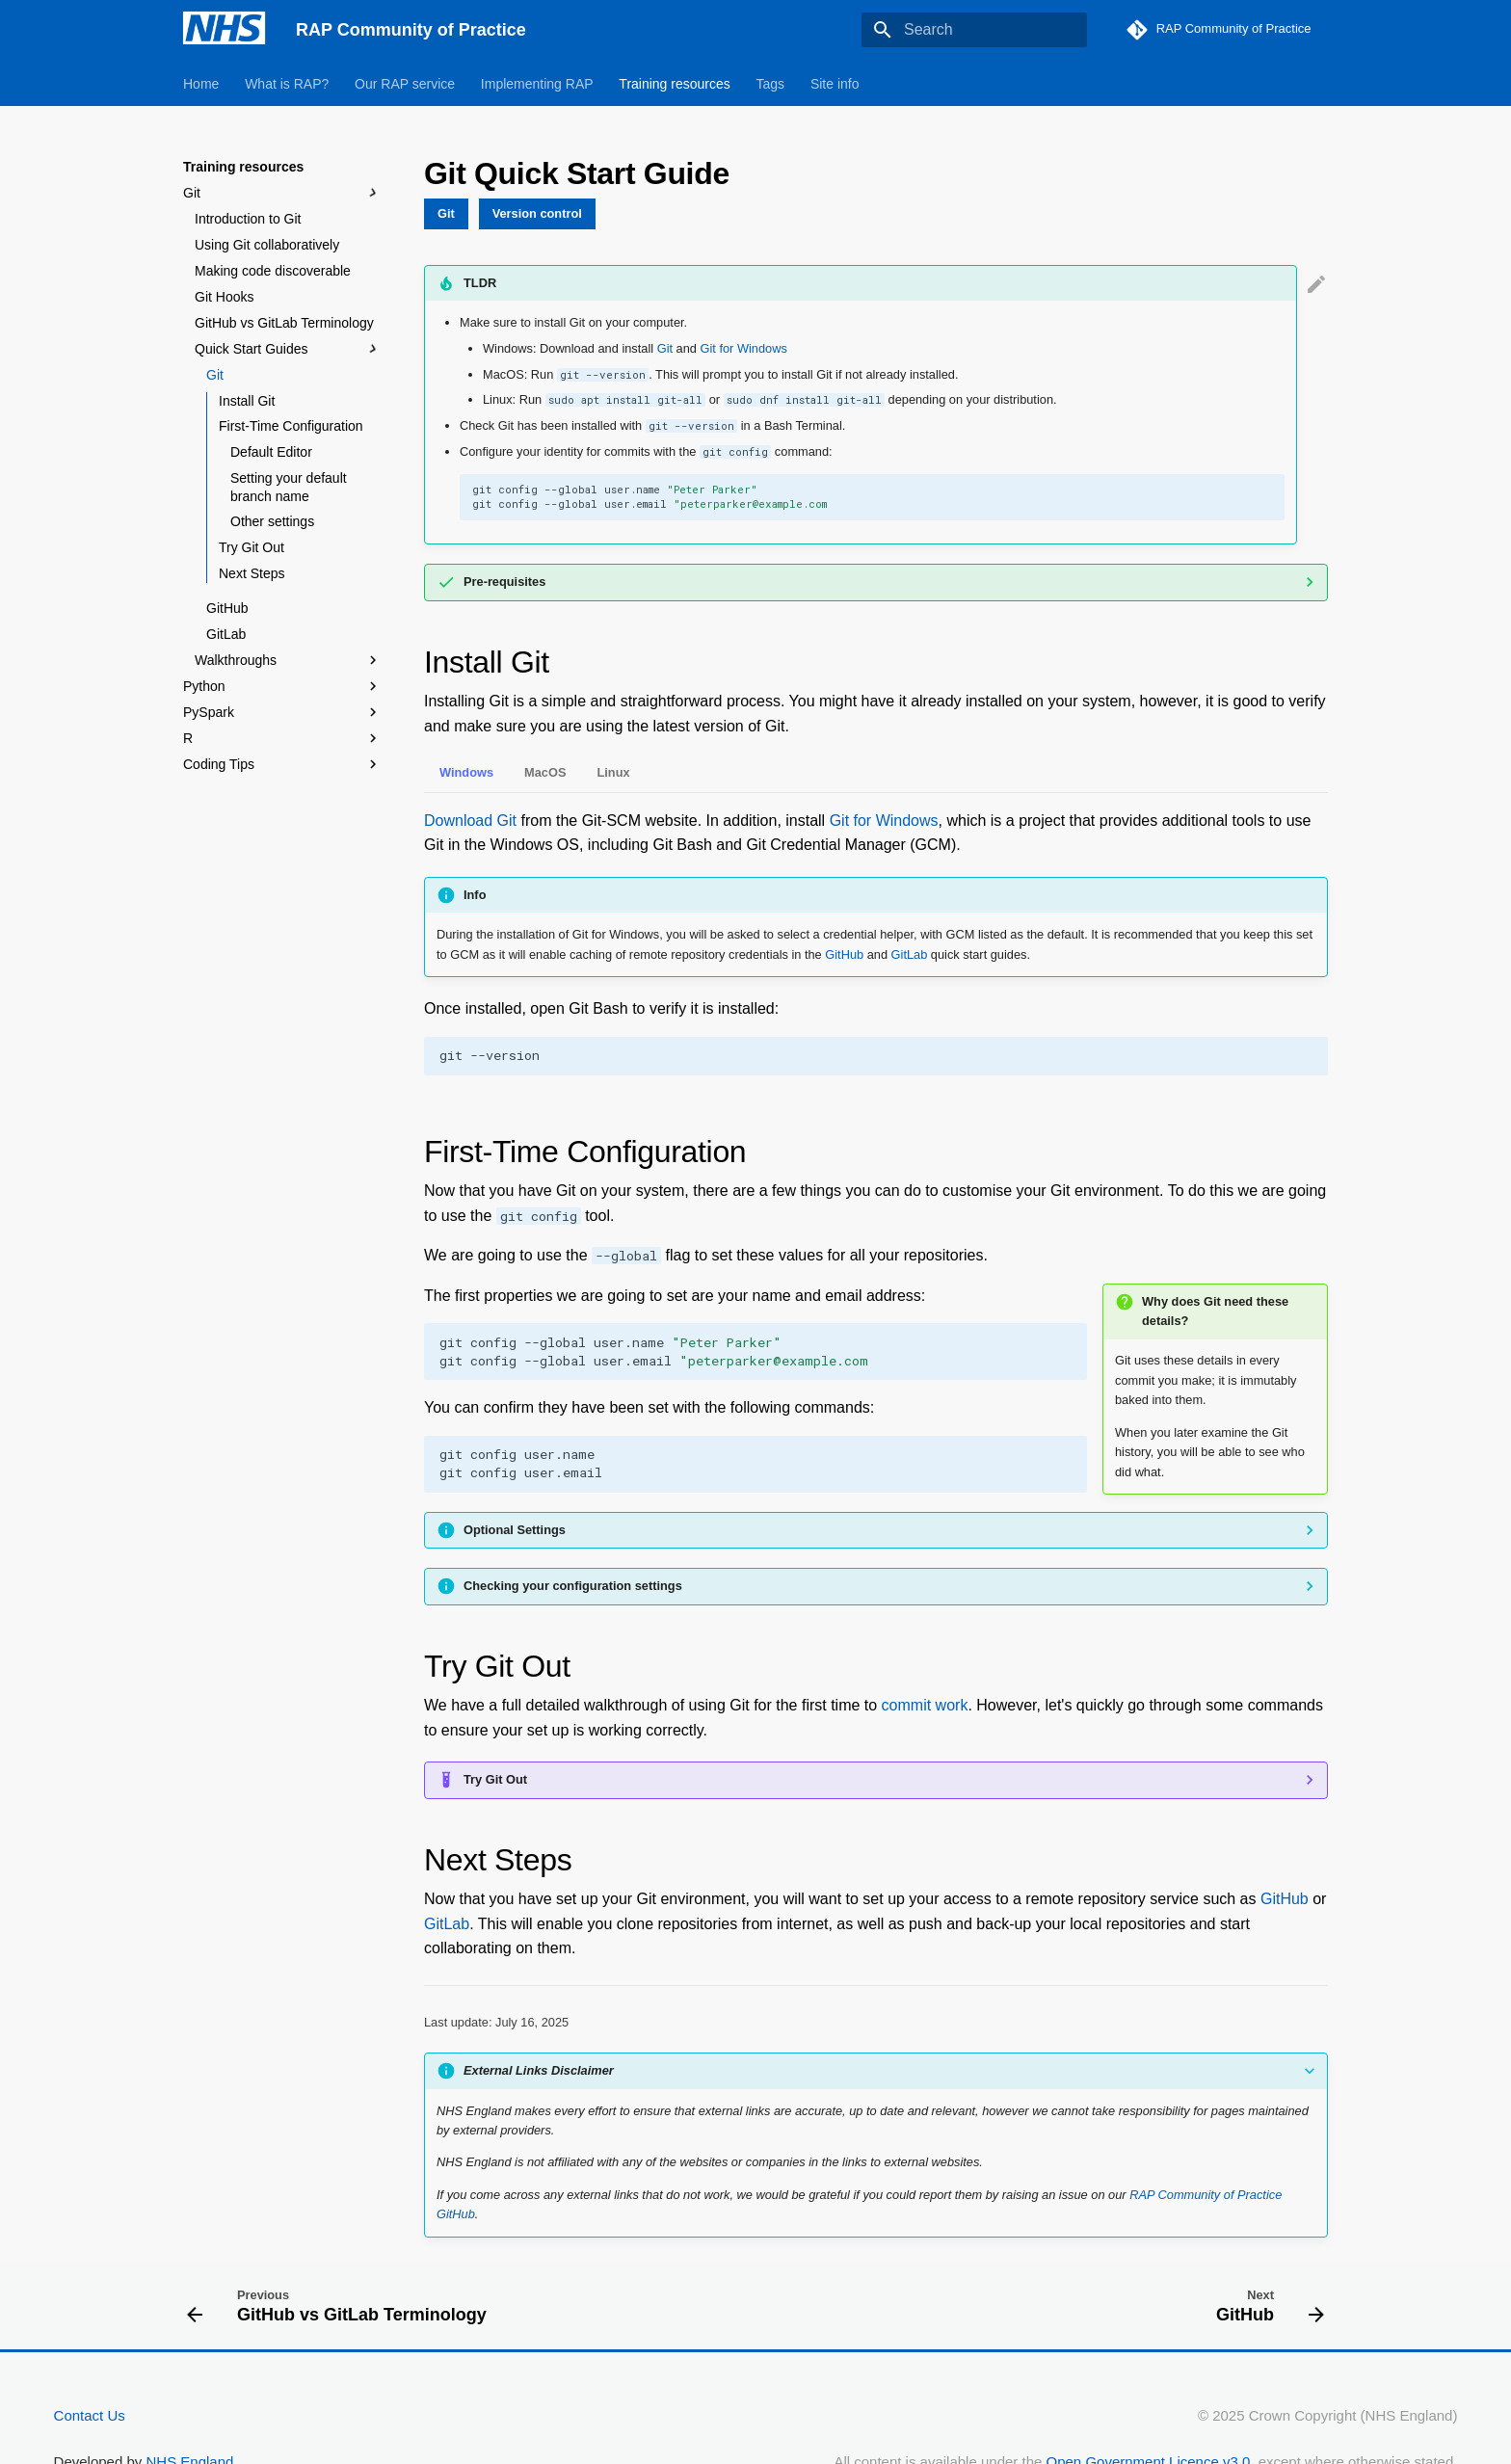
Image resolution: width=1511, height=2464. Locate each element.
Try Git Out (251, 547)
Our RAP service (405, 84)
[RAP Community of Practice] (224, 30)
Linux (612, 772)
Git (282, 192)
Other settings (272, 521)
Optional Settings (515, 1530)
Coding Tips (282, 764)
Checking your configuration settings (573, 1585)
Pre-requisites (504, 581)
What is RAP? (287, 84)
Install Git (247, 401)
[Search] (974, 30)
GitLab (226, 634)
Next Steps (251, 573)
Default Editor (271, 452)
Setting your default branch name (288, 486)
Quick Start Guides (288, 349)
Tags (770, 84)
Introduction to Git (248, 218)
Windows (466, 772)
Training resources (674, 84)
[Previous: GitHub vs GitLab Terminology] (342, 2305)
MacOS (545, 772)
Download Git (470, 820)
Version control (537, 213)
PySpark (208, 712)
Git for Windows (744, 348)
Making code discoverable (273, 270)
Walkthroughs (288, 660)
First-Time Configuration (291, 426)
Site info (835, 84)
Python (282, 686)
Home (201, 84)
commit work (925, 1705)
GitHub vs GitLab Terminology (284, 323)
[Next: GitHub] (1264, 2305)
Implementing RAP (537, 84)
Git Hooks (224, 297)
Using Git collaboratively (267, 244)
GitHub (227, 608)
